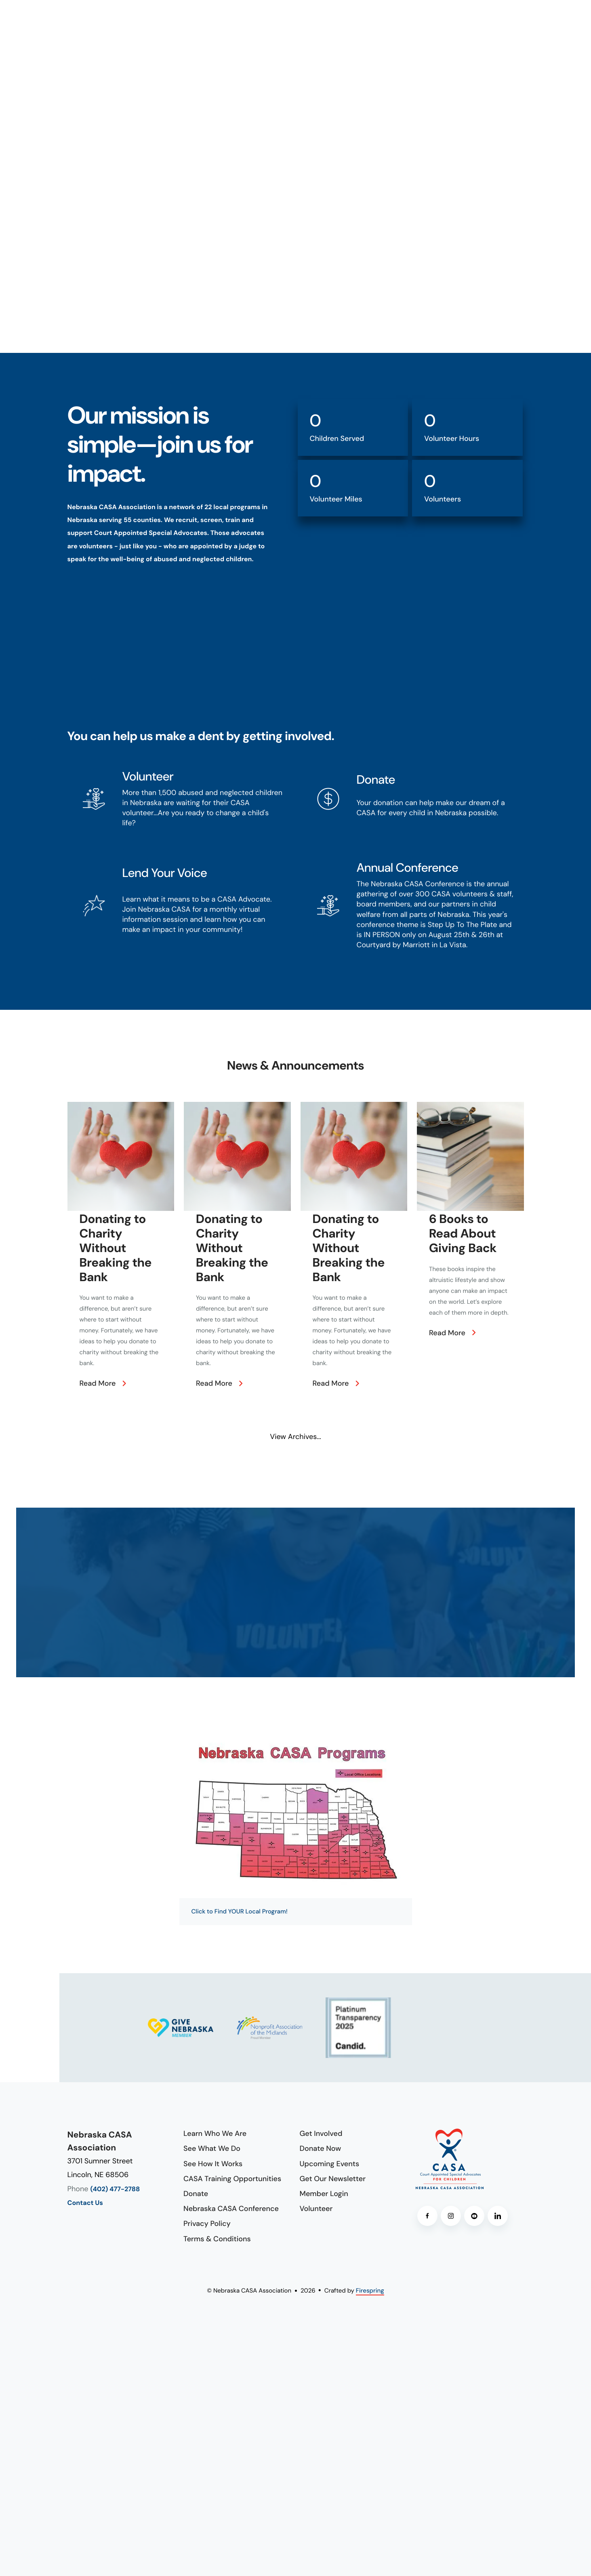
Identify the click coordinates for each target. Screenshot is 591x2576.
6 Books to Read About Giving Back (462, 1233)
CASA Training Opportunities (232, 2179)
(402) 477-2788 (115, 2189)
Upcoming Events (330, 2164)
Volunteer (148, 777)
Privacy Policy (207, 2223)
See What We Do (211, 2148)
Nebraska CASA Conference (231, 2208)
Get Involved (321, 2133)
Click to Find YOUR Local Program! (239, 1911)
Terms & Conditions (217, 2239)
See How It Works (212, 2164)
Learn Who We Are (214, 2133)
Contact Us (85, 2203)
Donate (376, 780)
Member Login (324, 2193)
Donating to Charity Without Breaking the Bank (116, 1248)
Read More (98, 1383)
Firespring (370, 2291)
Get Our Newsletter (333, 2179)
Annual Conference (407, 868)
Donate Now (320, 2148)
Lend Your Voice (164, 873)
